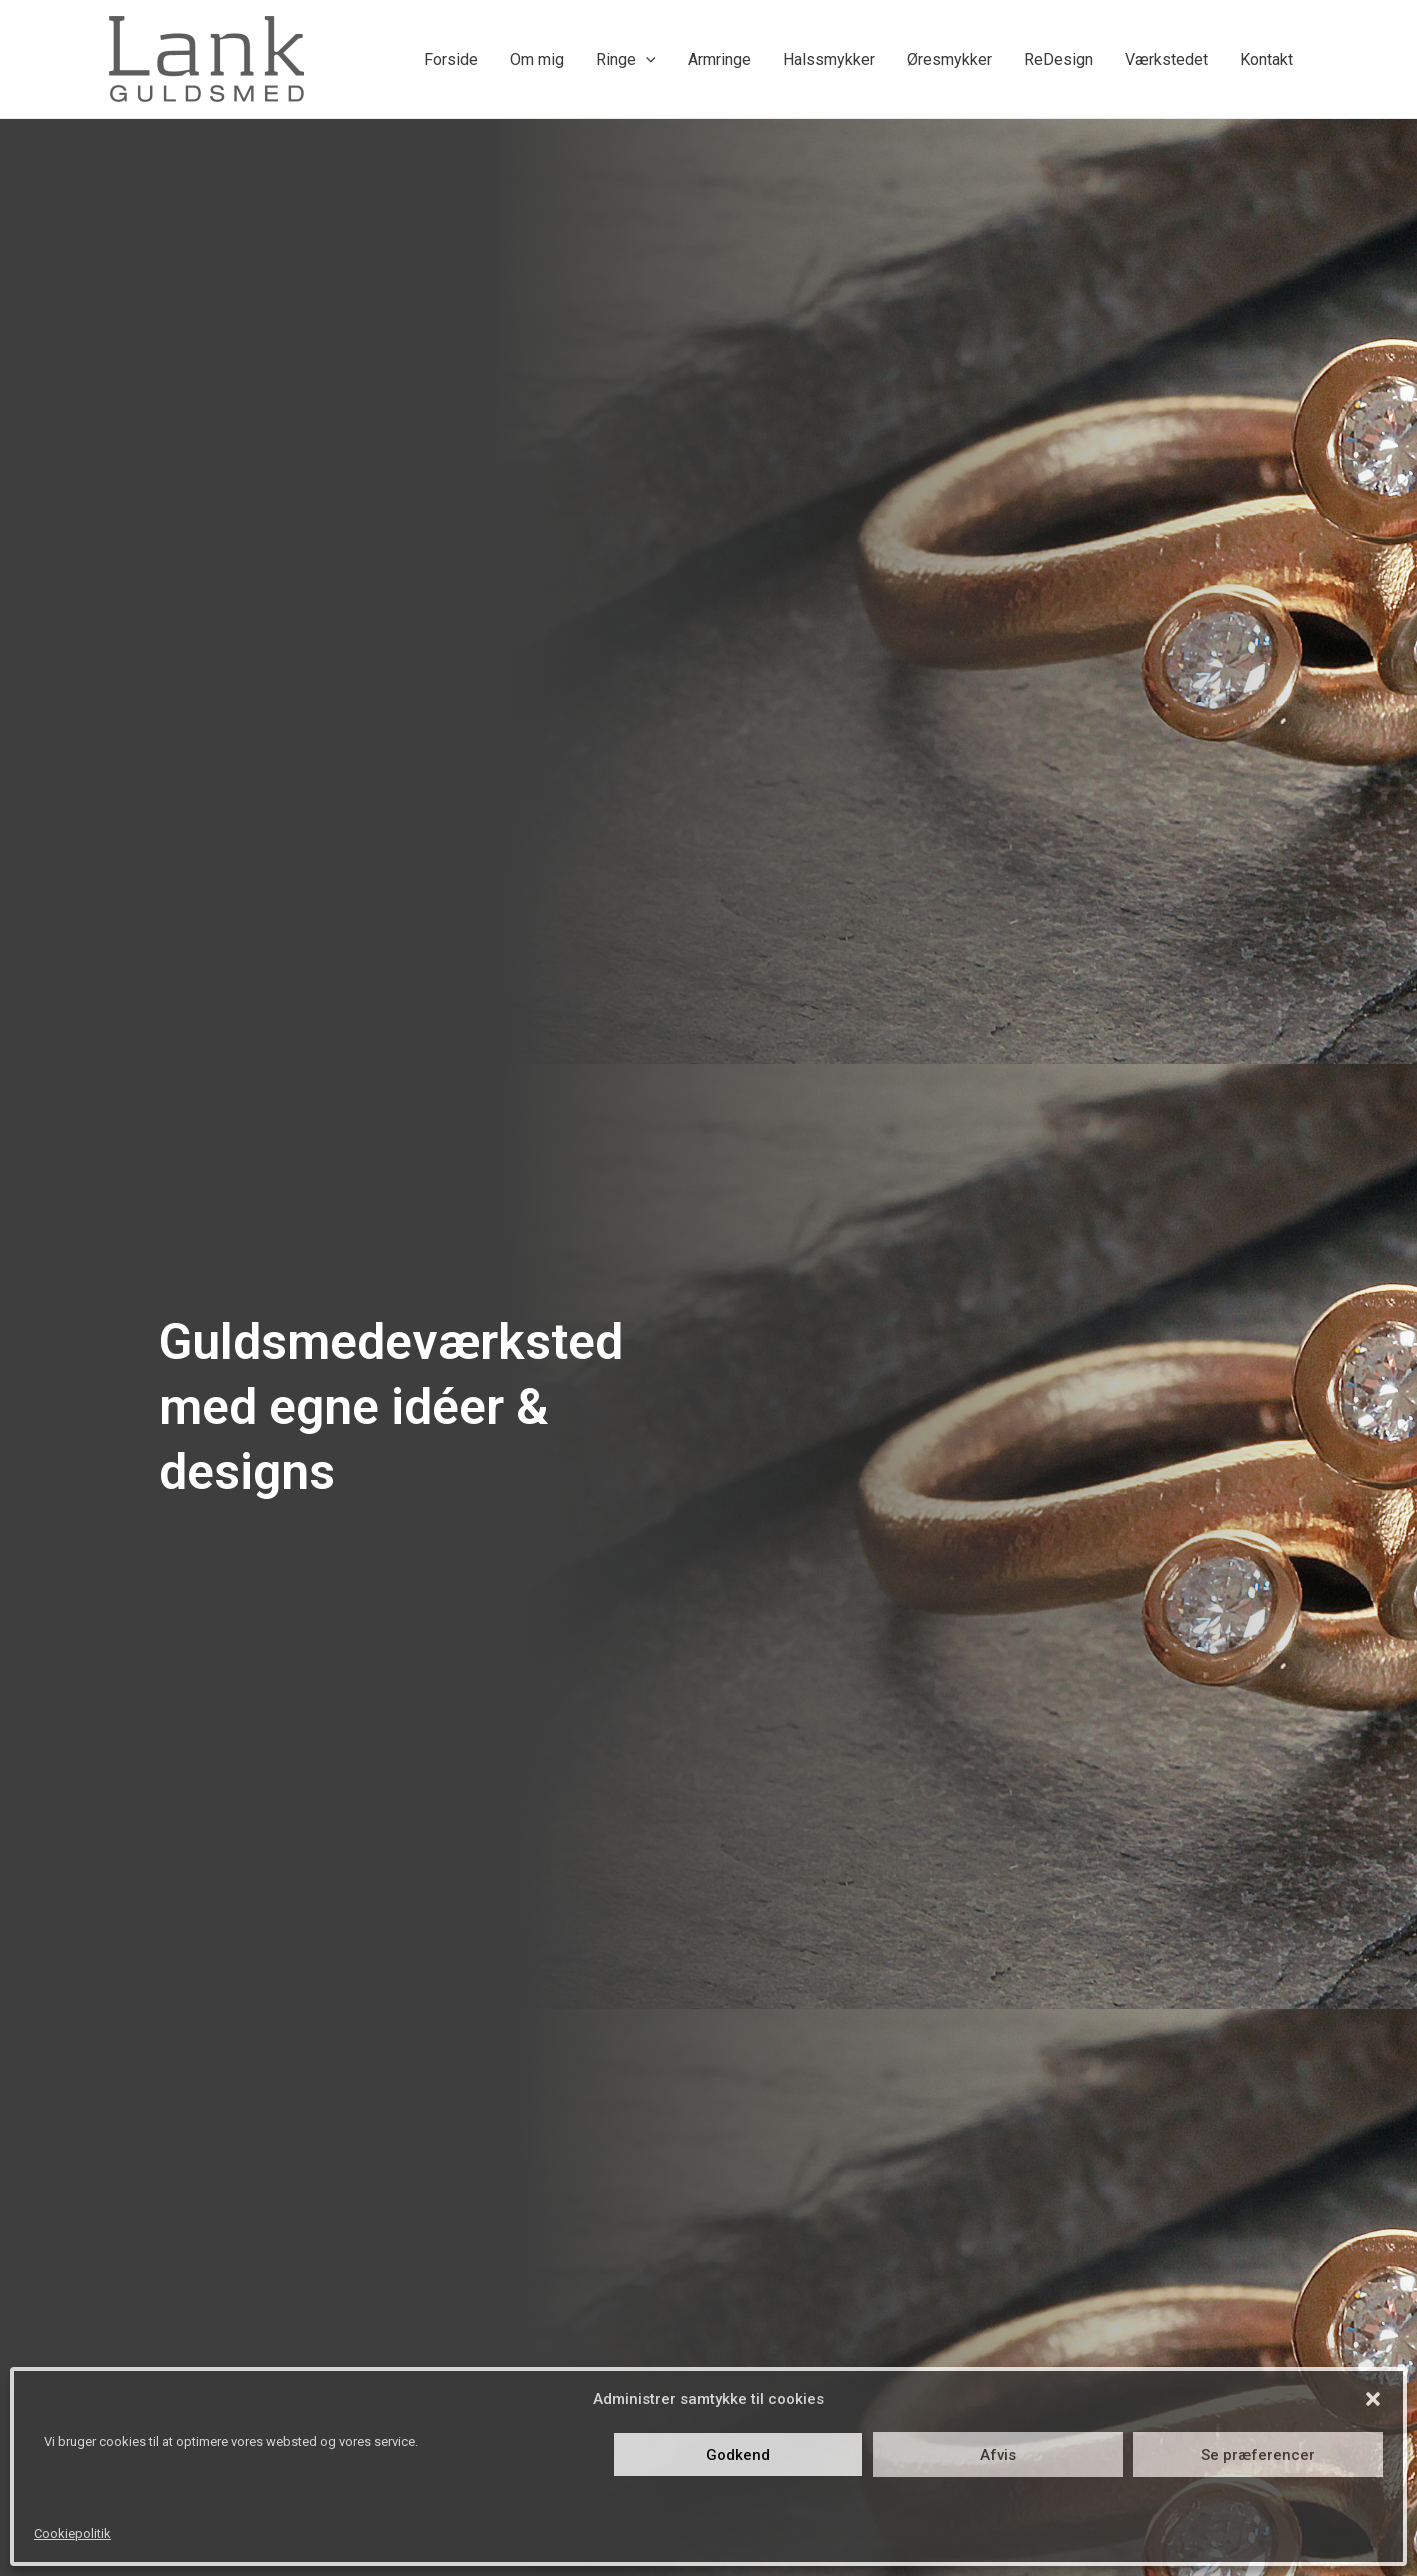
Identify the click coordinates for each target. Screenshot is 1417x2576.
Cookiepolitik (72, 2533)
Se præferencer (1258, 2455)
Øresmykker (949, 59)
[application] (646, 59)
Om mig (537, 59)
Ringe (626, 59)
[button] (1373, 2399)
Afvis (998, 2455)
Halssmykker (829, 59)
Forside (451, 59)
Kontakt (1266, 59)
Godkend (738, 2455)
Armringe (719, 59)
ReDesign (1058, 59)
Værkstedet (1166, 59)
